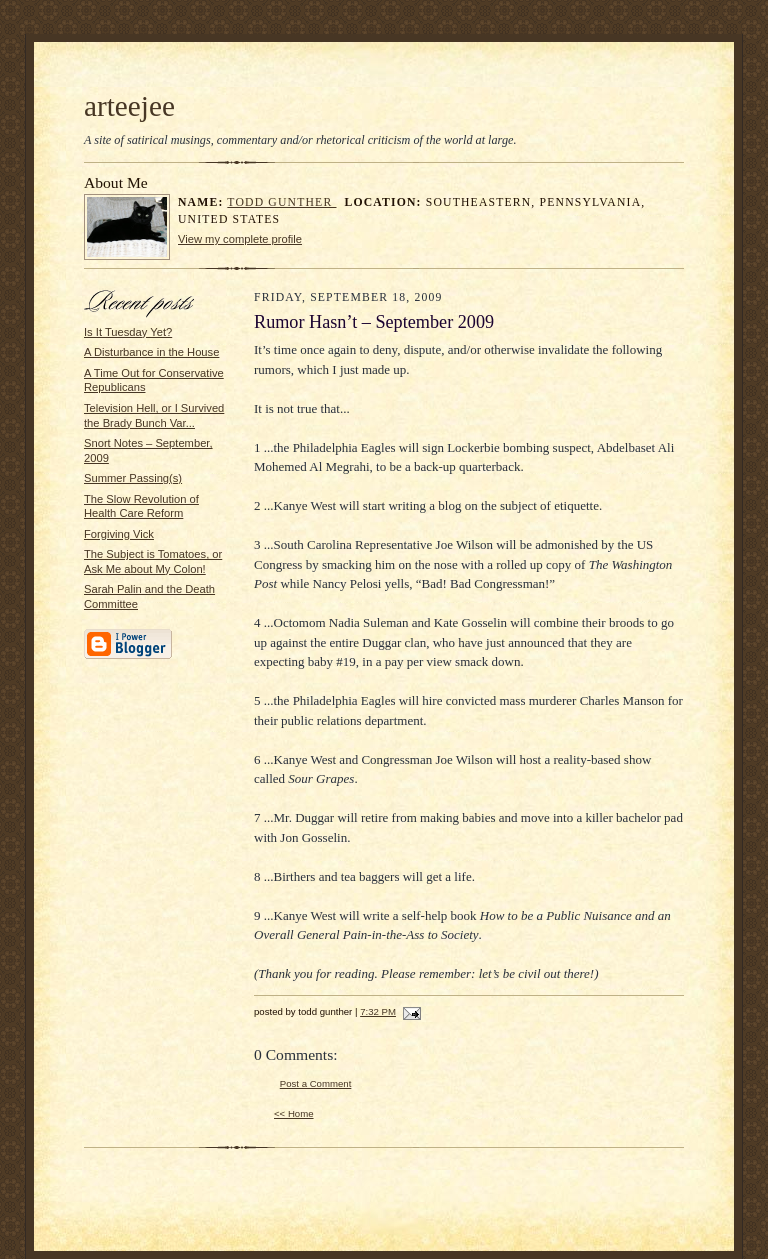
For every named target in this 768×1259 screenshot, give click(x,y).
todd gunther (281, 202)
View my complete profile (240, 239)
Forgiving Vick (119, 534)
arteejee (129, 106)
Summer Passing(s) (133, 478)
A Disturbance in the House (151, 352)
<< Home (294, 1113)
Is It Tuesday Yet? (128, 332)
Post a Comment (316, 1083)
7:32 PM (378, 1011)
